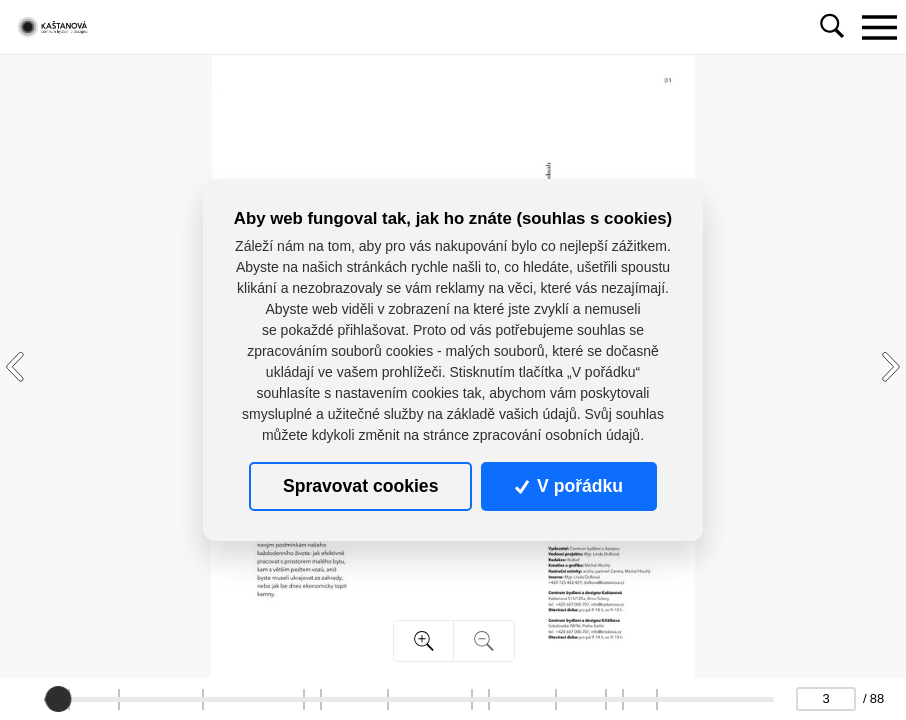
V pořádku (569, 486)
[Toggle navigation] (879, 27)
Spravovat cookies (360, 486)
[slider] (59, 699)
